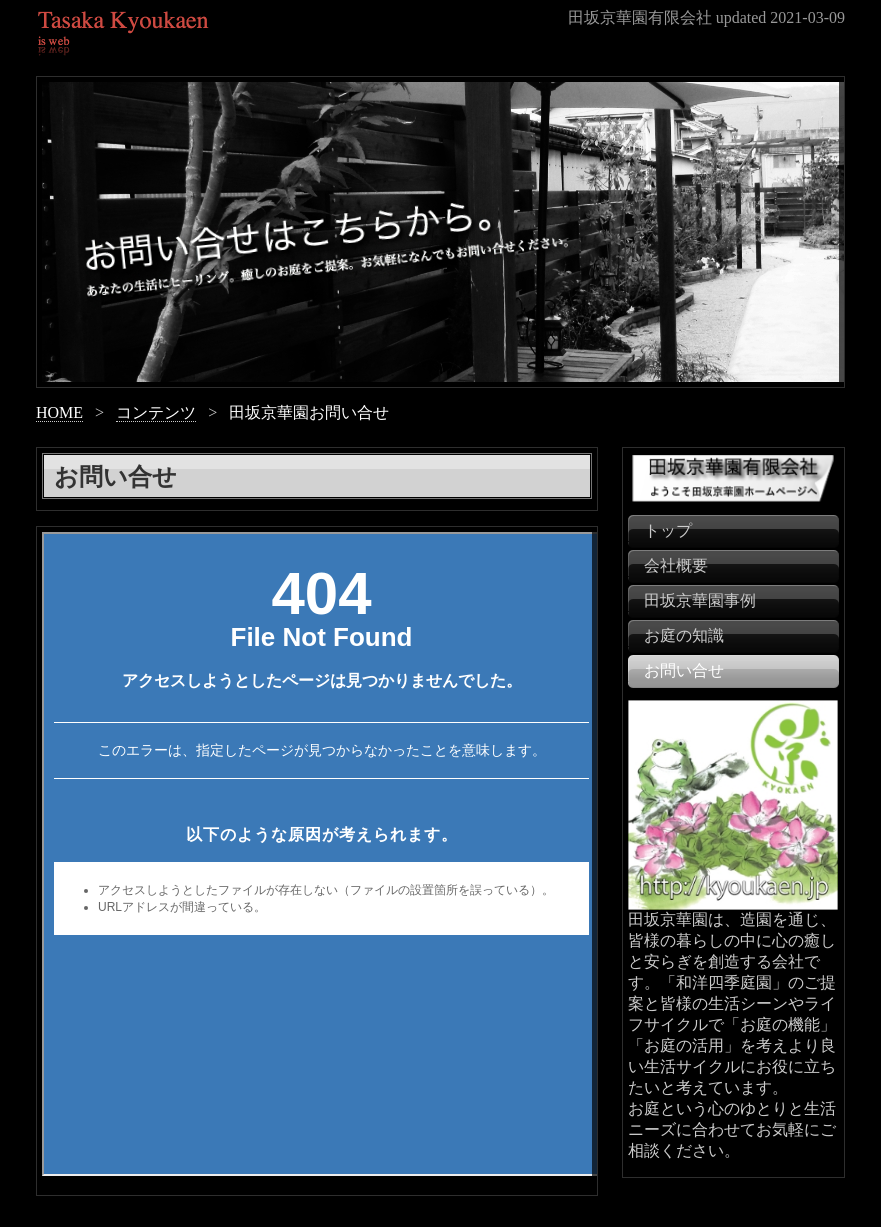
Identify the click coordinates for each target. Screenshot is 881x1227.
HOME (59, 412)
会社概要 (676, 565)
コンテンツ (156, 412)
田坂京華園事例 (700, 600)
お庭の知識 (684, 635)
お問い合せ (684, 670)
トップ (668, 530)
